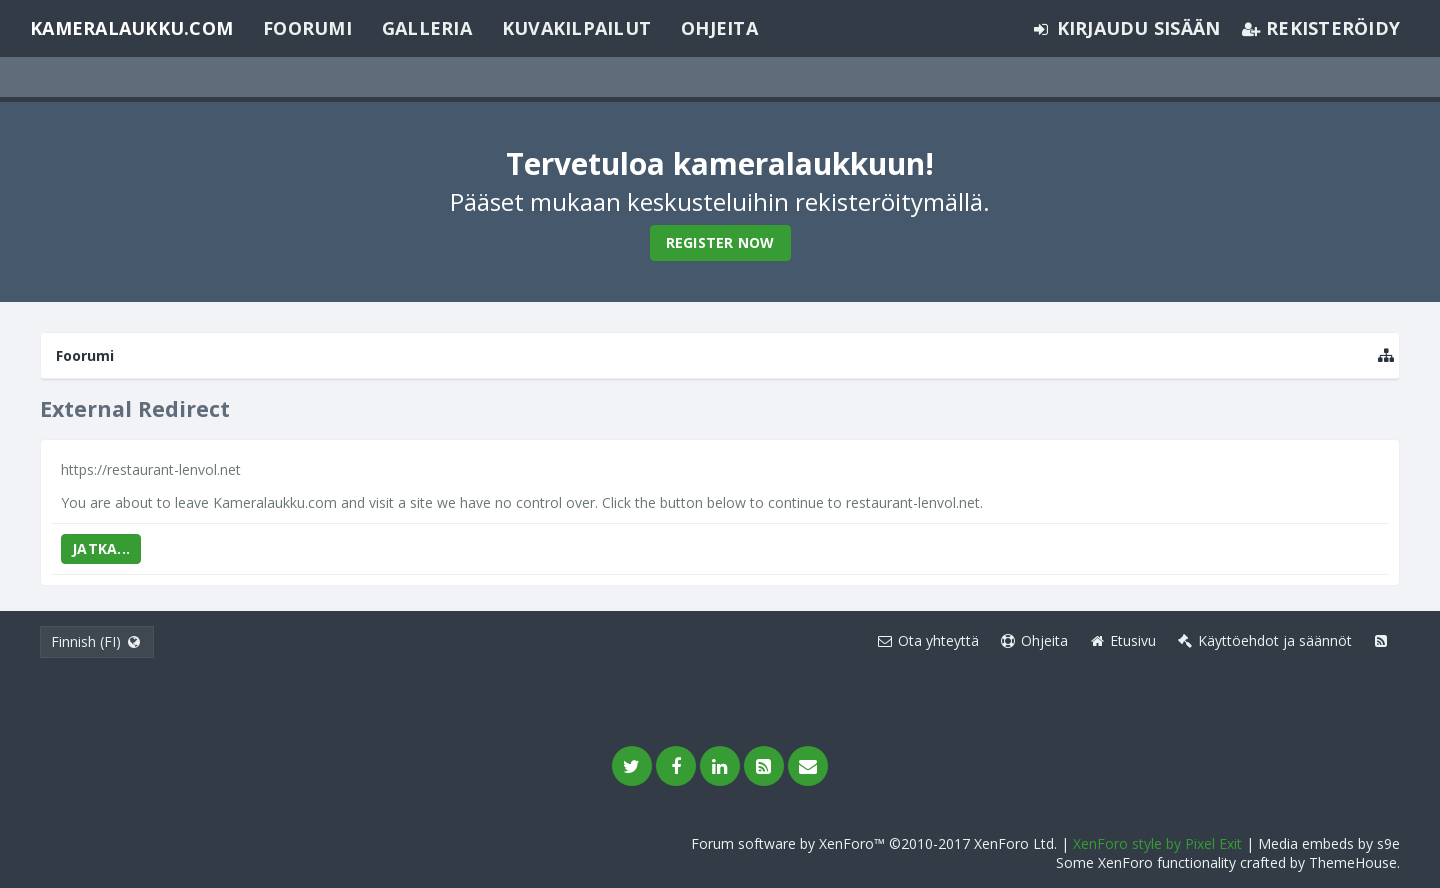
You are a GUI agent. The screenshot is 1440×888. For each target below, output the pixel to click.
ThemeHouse (1353, 862)
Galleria (427, 28)
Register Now (720, 242)
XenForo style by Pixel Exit (1157, 843)
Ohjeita (719, 28)
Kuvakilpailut (576, 28)
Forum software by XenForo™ (874, 843)
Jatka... (101, 548)
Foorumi (307, 28)
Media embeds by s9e (1329, 843)
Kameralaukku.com (131, 28)
